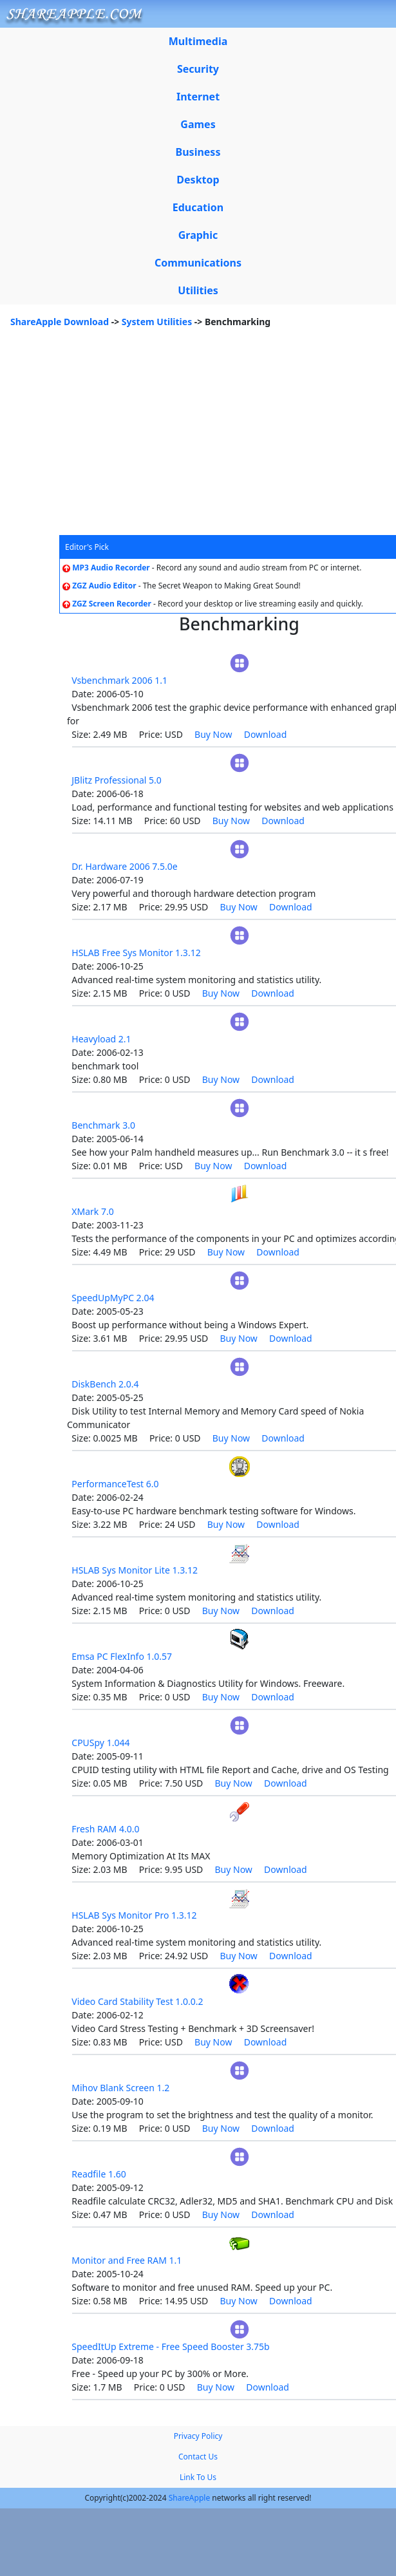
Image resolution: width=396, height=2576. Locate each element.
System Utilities (157, 321)
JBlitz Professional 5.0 (116, 780)
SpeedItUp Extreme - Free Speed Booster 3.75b (170, 2346)
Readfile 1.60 (98, 2174)
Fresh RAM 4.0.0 (105, 1829)
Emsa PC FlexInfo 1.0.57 (121, 1656)
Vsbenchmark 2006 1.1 (119, 680)
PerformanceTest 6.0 (114, 1484)
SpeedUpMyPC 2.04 (112, 1298)
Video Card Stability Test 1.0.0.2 (137, 2001)
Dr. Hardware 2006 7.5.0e (124, 866)
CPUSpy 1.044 (100, 1742)
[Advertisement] (198, 438)
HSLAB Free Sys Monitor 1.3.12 (135, 952)
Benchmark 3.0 (103, 1125)
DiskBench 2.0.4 (104, 1384)
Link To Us (198, 2477)
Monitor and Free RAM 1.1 (126, 2260)
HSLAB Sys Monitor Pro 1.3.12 (133, 1915)
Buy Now (213, 734)
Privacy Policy (198, 2435)
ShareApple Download (59, 321)
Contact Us (198, 2456)
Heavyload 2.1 (101, 1039)
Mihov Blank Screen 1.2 (120, 2088)
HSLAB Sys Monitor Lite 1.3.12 (134, 1570)
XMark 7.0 (92, 1211)
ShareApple (190, 2497)
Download (265, 734)
